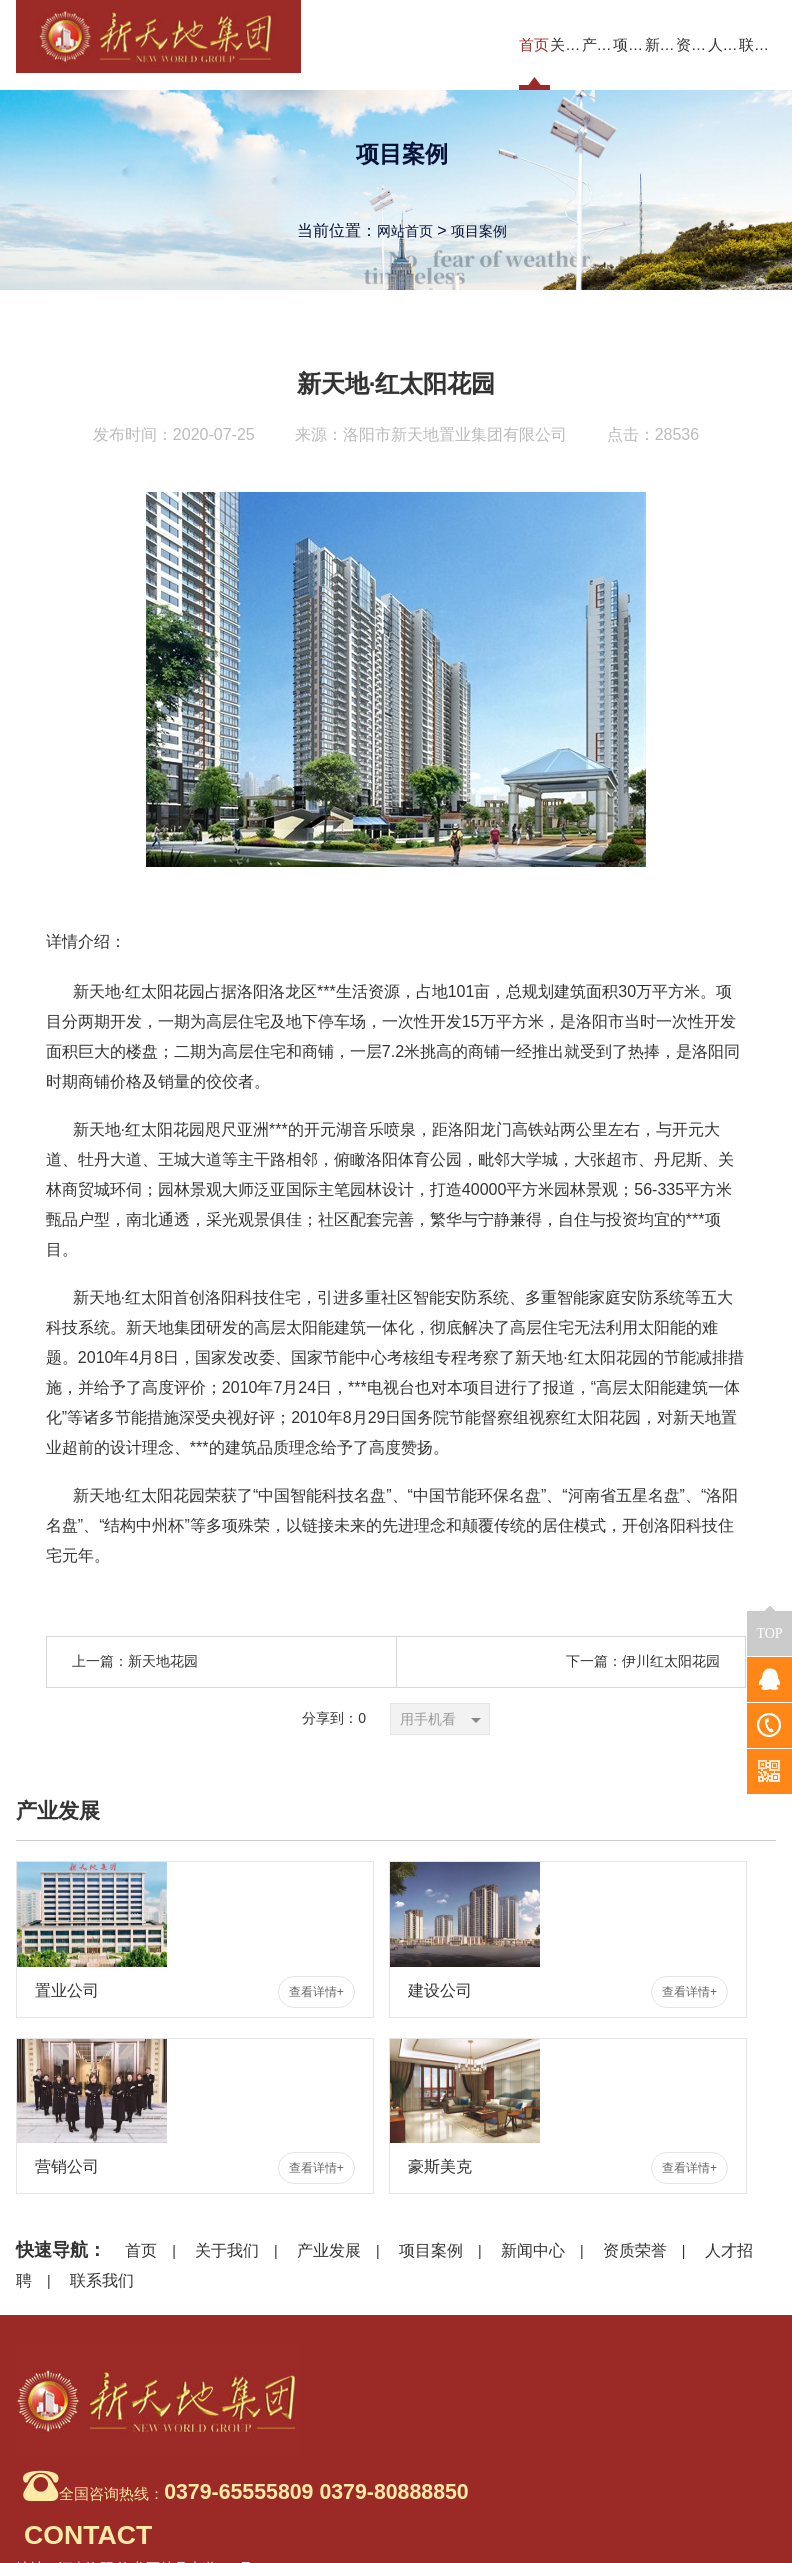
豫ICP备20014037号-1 (702, 2508)
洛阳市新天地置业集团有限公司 (455, 434)
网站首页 (401, 235)
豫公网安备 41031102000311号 (663, 2534)
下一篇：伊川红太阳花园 (643, 1661)
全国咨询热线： (191, 2381)
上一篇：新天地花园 (135, 1661)
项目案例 (483, 235)
